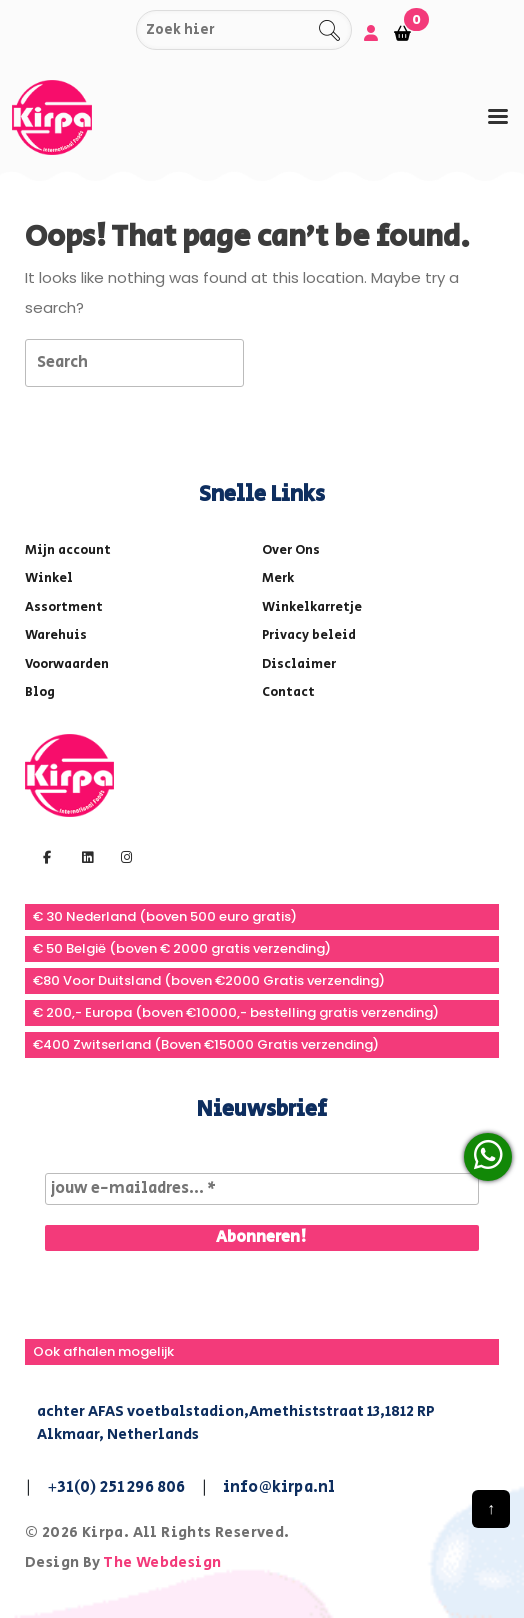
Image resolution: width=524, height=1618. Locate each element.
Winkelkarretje (312, 607)
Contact (288, 692)
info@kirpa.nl (279, 1487)
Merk (278, 578)
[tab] (498, 116)
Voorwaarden (67, 664)
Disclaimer (299, 664)
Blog (40, 692)
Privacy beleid (309, 635)
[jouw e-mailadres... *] (262, 1189)
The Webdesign (162, 1562)
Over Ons (291, 550)
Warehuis (56, 635)
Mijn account (68, 550)
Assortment (64, 607)
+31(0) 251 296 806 (116, 1487)
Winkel (49, 578)
